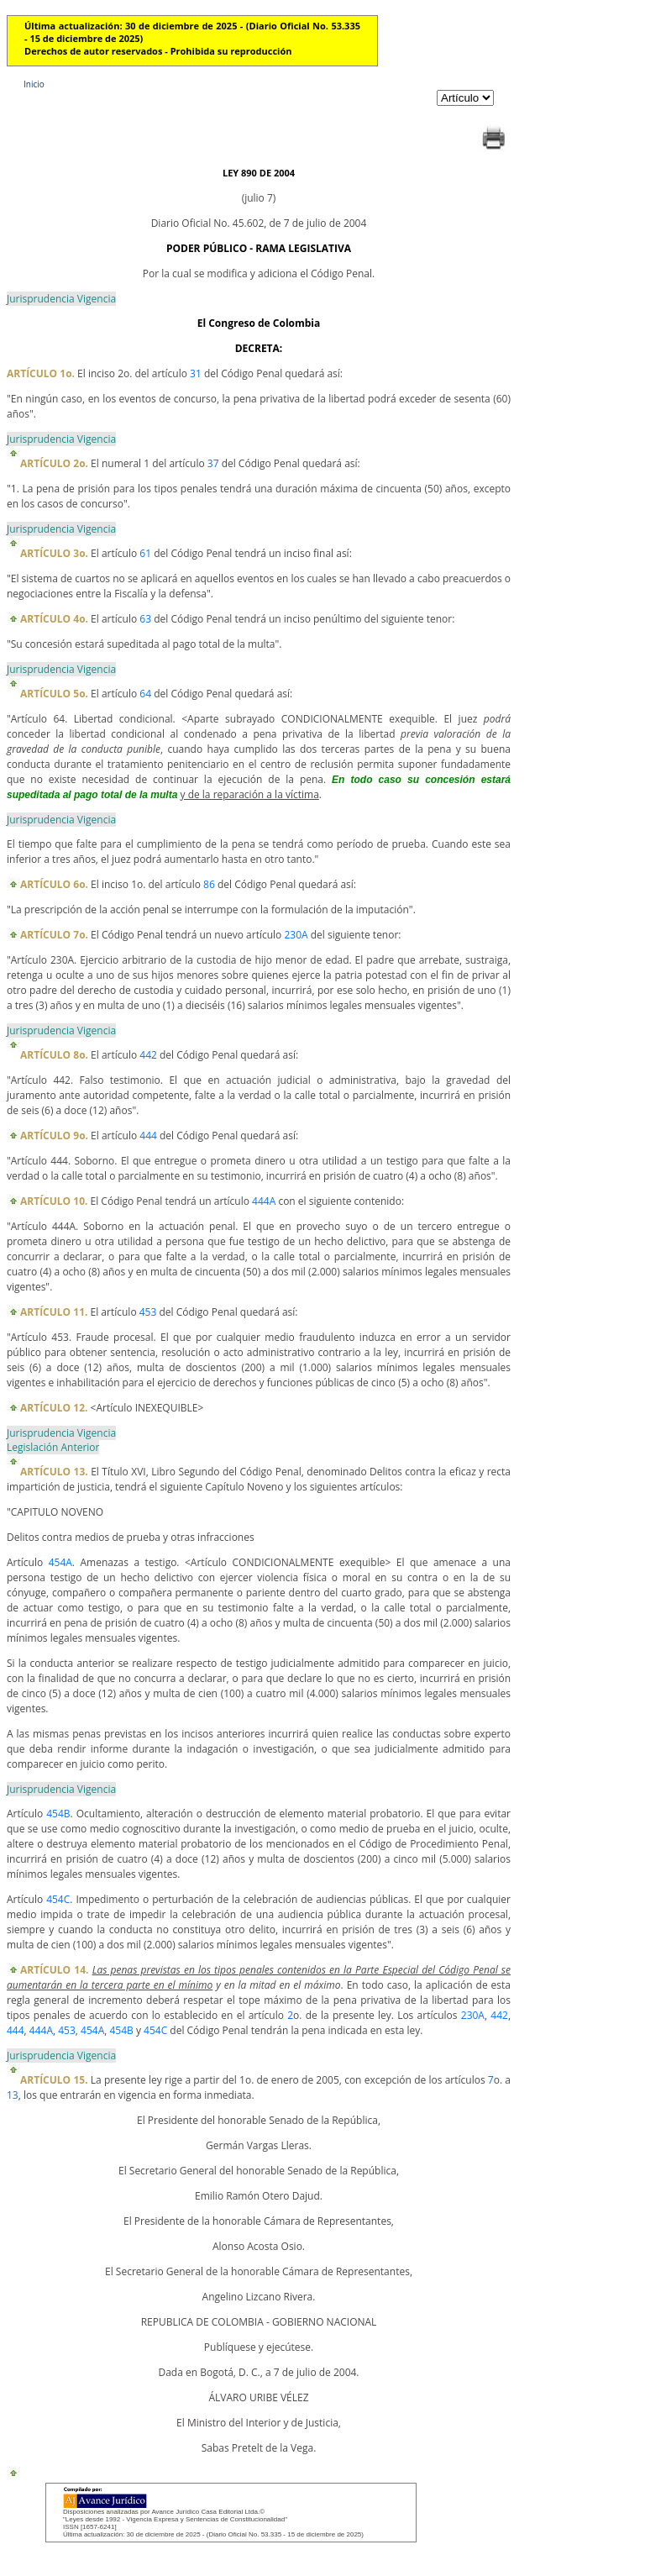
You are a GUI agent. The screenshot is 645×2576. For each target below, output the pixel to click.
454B (58, 1813)
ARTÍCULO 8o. (54, 1055)
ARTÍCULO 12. (53, 1408)
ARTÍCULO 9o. (54, 1135)
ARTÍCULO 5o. (54, 693)
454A (60, 1562)
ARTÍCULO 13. (54, 1471)
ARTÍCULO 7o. (54, 935)
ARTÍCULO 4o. (54, 619)
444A (263, 1201)
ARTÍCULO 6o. (54, 884)
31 (196, 373)
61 (145, 553)
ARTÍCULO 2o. (54, 463)
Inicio (34, 84)
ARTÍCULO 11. (53, 1312)
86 (209, 884)
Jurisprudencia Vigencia (61, 299)
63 (145, 619)
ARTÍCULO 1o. (41, 373)
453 (148, 1312)
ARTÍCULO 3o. (54, 553)
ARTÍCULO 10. (53, 1201)
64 (145, 693)
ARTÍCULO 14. (54, 1970)
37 (213, 463)
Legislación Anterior (53, 1447)
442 (148, 1055)
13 (12, 2095)
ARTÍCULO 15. (54, 2080)
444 (148, 1135)
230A (295, 935)
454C (58, 1899)
